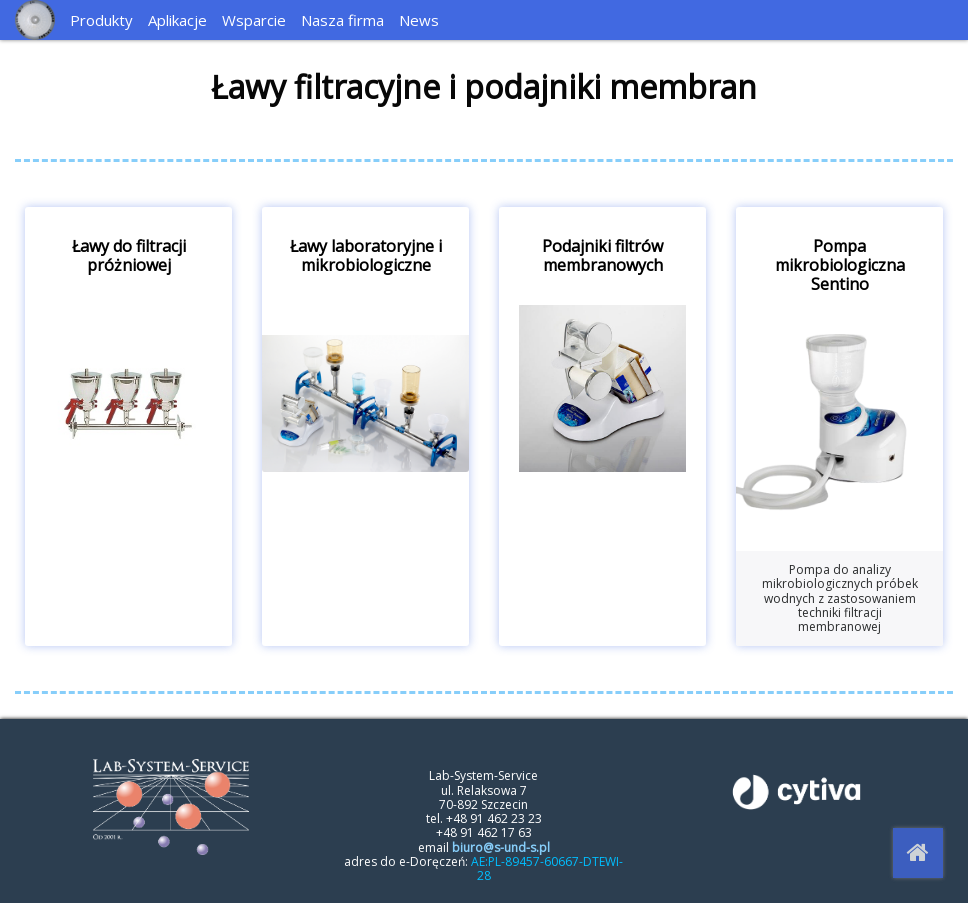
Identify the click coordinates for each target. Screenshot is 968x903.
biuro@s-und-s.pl (501, 847)
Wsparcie (254, 20)
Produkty (101, 20)
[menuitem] (104, 20)
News (419, 20)
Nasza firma (342, 20)
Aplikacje (177, 20)
